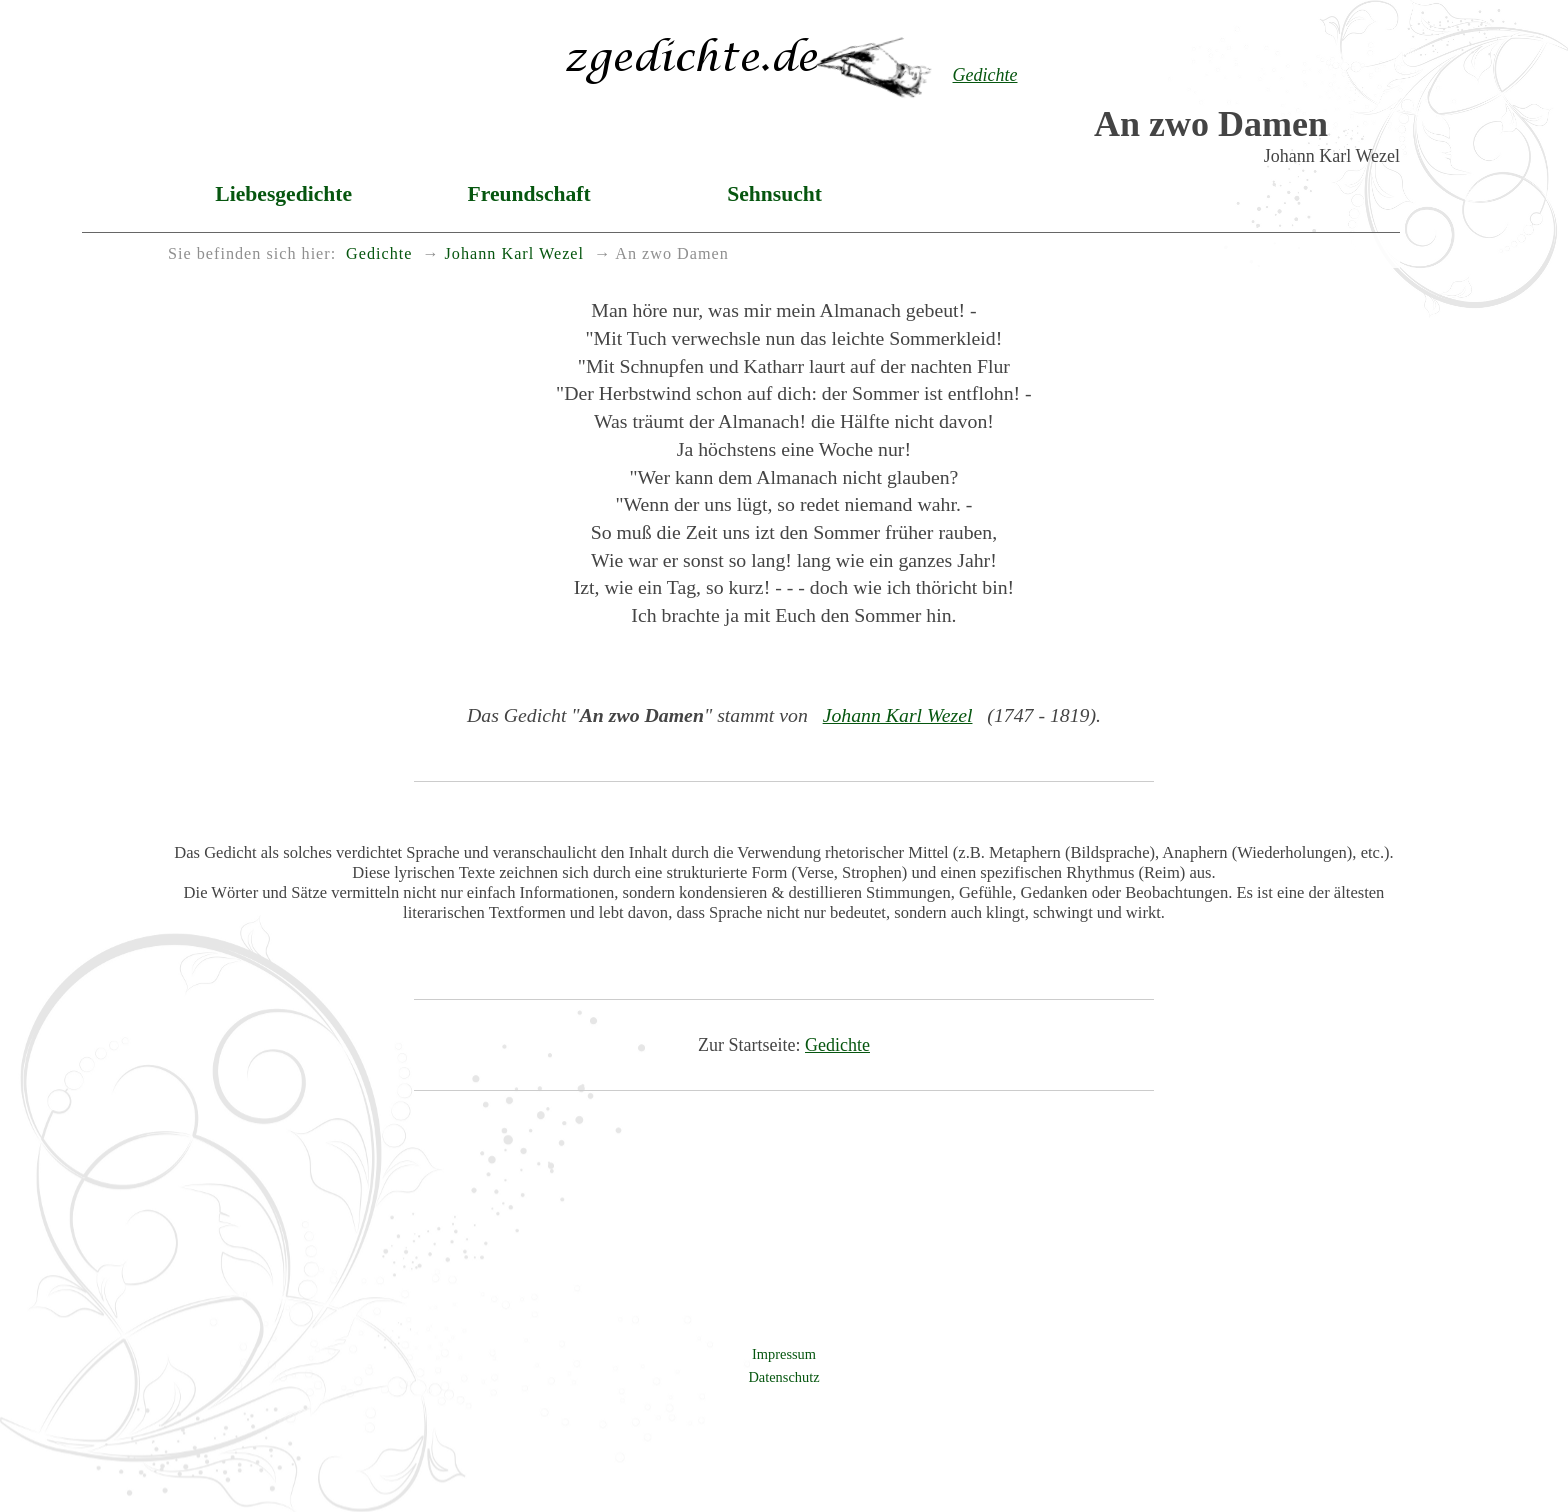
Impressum (784, 1354)
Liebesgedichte (283, 194)
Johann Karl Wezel (898, 715)
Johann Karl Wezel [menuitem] (514, 254)
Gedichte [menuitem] (379, 254)
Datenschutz (783, 1377)
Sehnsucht (774, 194)
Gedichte (837, 1045)
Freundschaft (529, 194)
